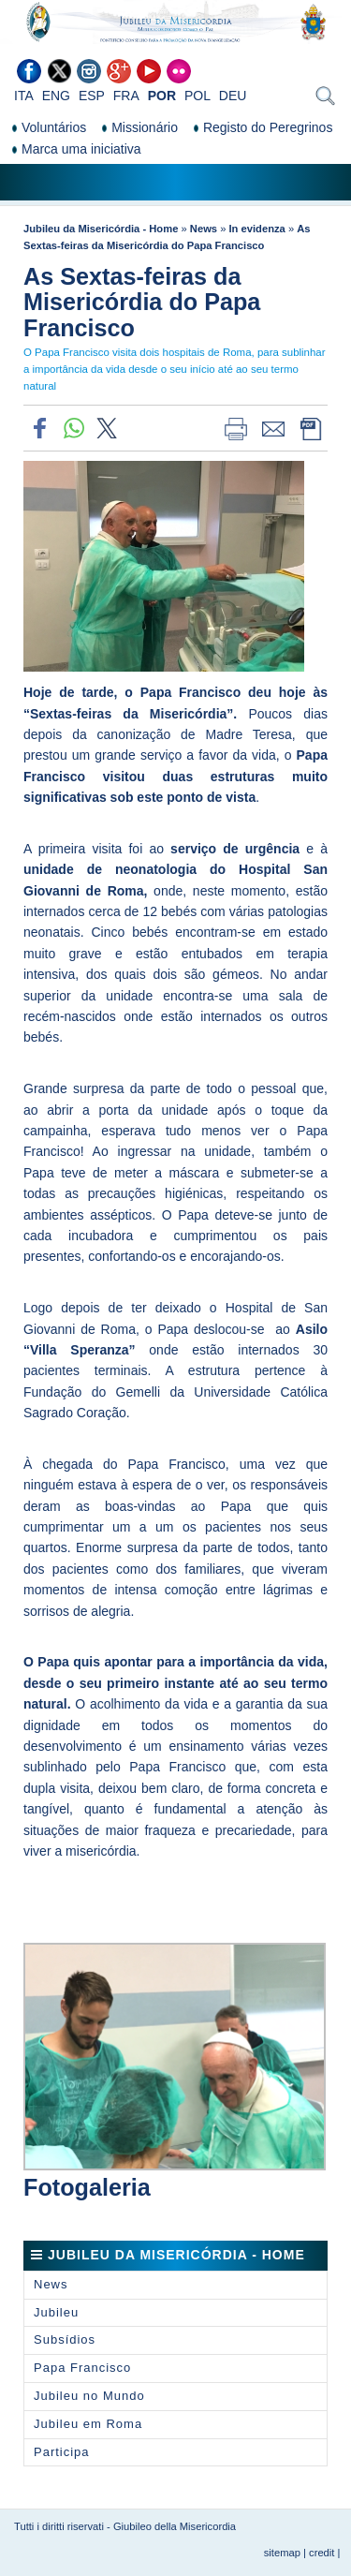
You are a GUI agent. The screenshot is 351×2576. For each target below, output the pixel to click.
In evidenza (257, 228)
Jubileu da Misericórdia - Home (100, 228)
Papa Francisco (82, 2368)
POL (197, 95)
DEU (233, 95)
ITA (24, 95)
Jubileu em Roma (88, 2424)
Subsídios (64, 2339)
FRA (126, 95)
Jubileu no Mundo (89, 2396)
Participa (62, 2452)
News (203, 228)
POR (162, 95)
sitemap (282, 2552)
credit (321, 2552)
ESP (92, 95)
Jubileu (56, 2312)
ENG (56, 95)
